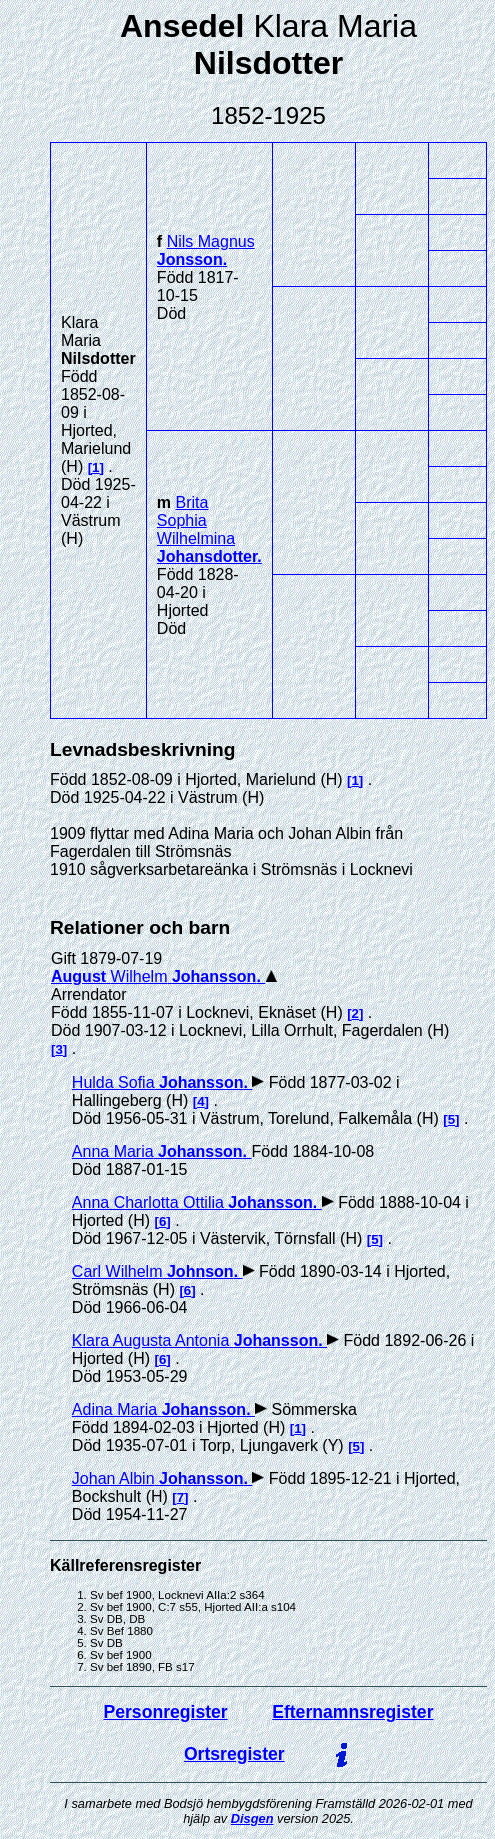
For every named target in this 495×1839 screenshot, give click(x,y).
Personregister (166, 1712)
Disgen (252, 1818)
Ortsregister (234, 1754)
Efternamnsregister (352, 1712)
